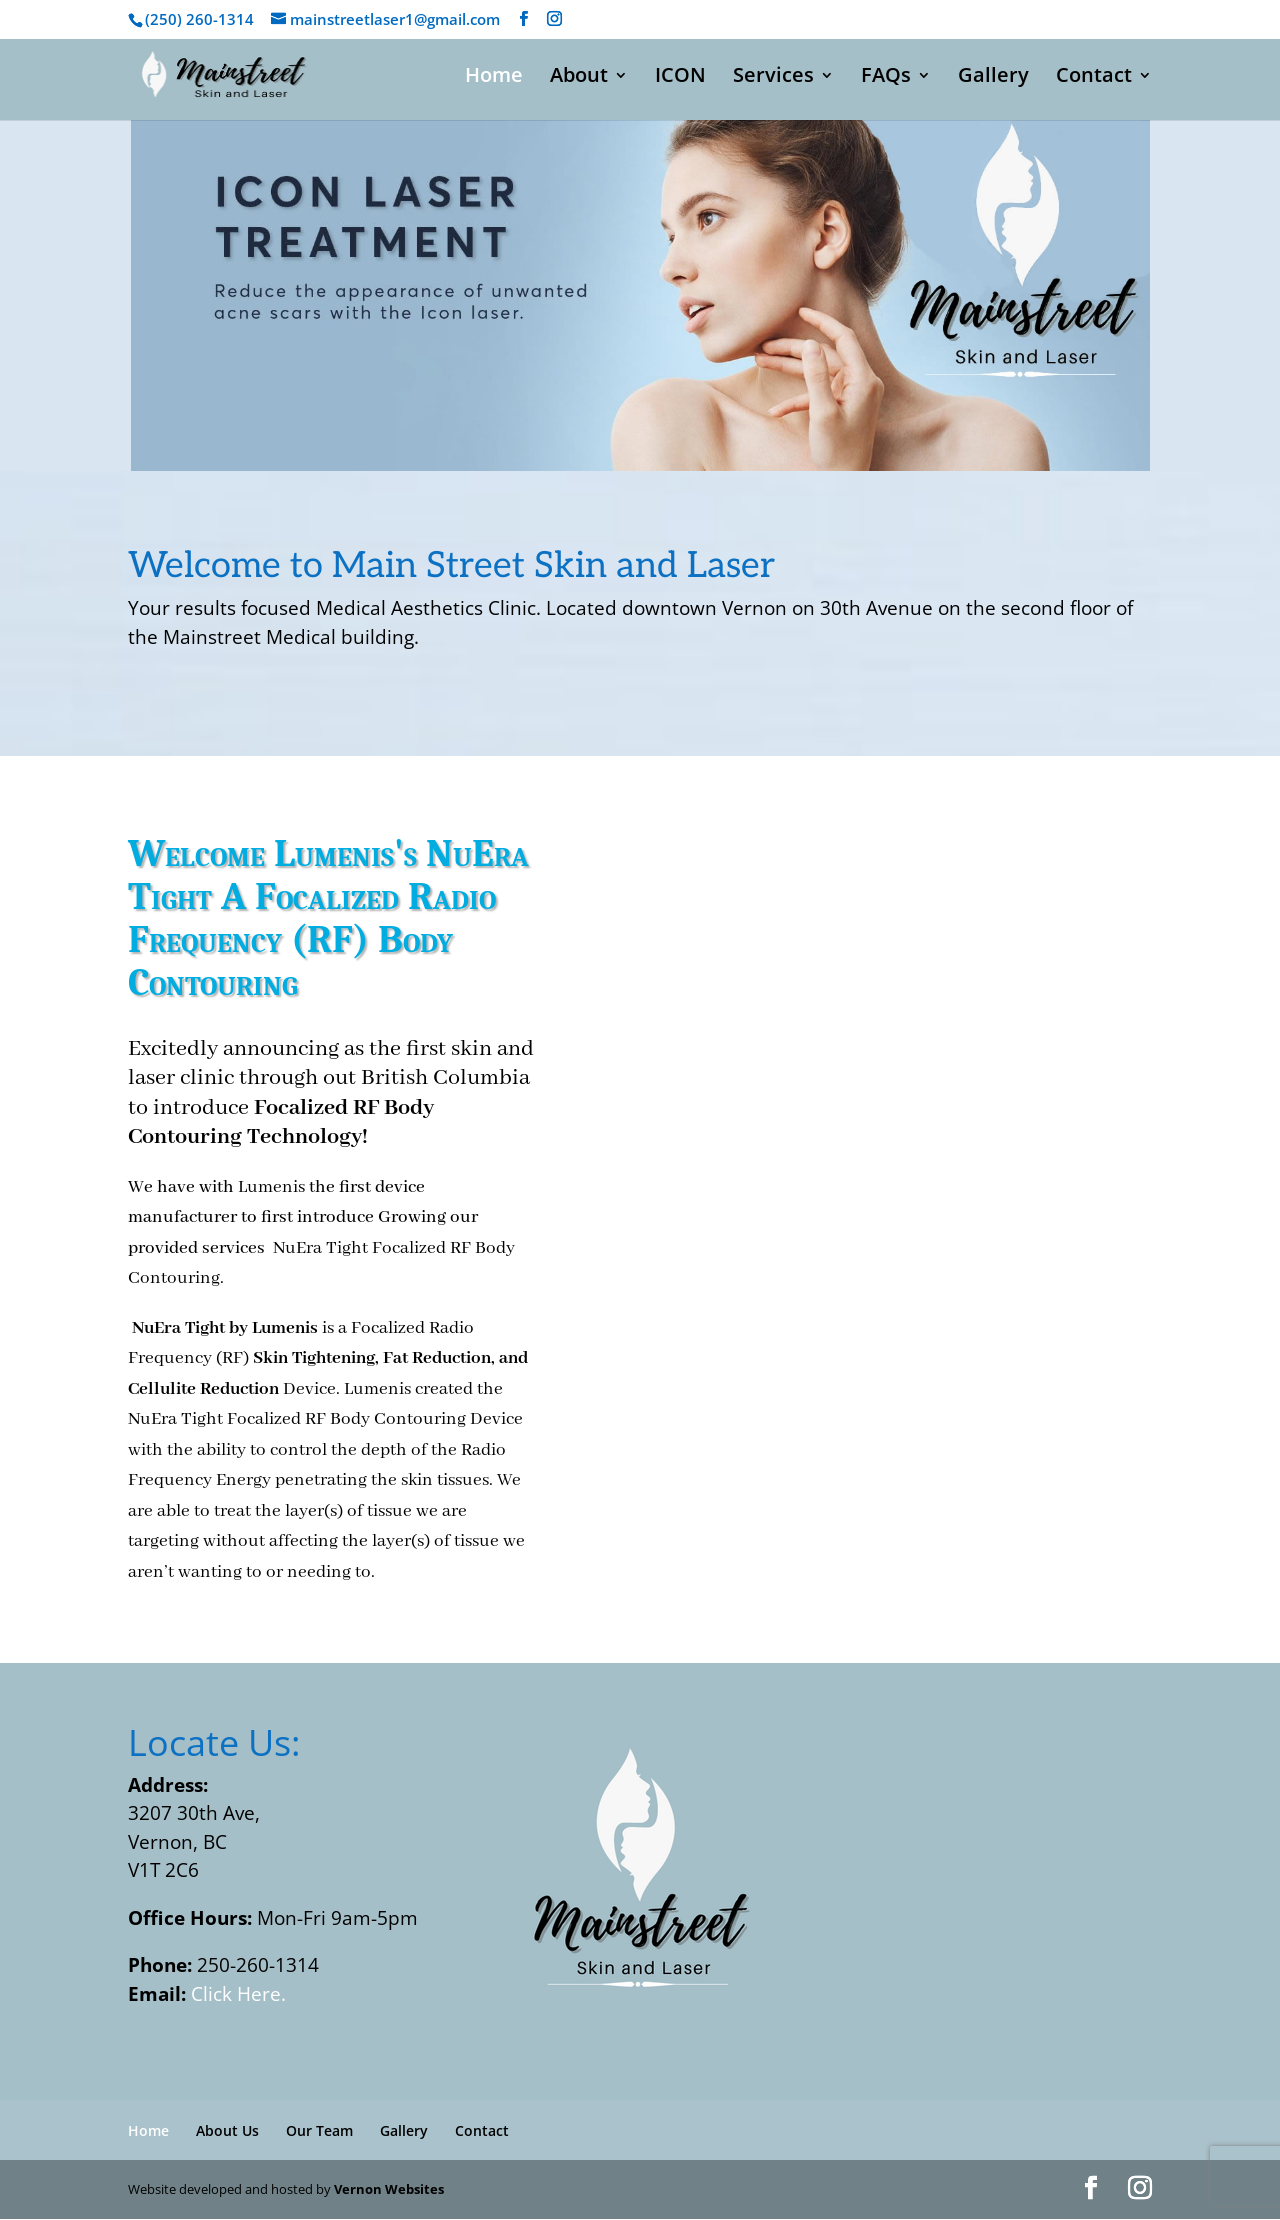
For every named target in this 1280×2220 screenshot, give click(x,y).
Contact (1094, 78)
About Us (227, 2130)
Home (494, 78)
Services (773, 78)
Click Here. (238, 1994)
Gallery (993, 78)
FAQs (886, 78)
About (579, 78)
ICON (680, 78)
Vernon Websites (389, 2189)
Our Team (319, 2130)
